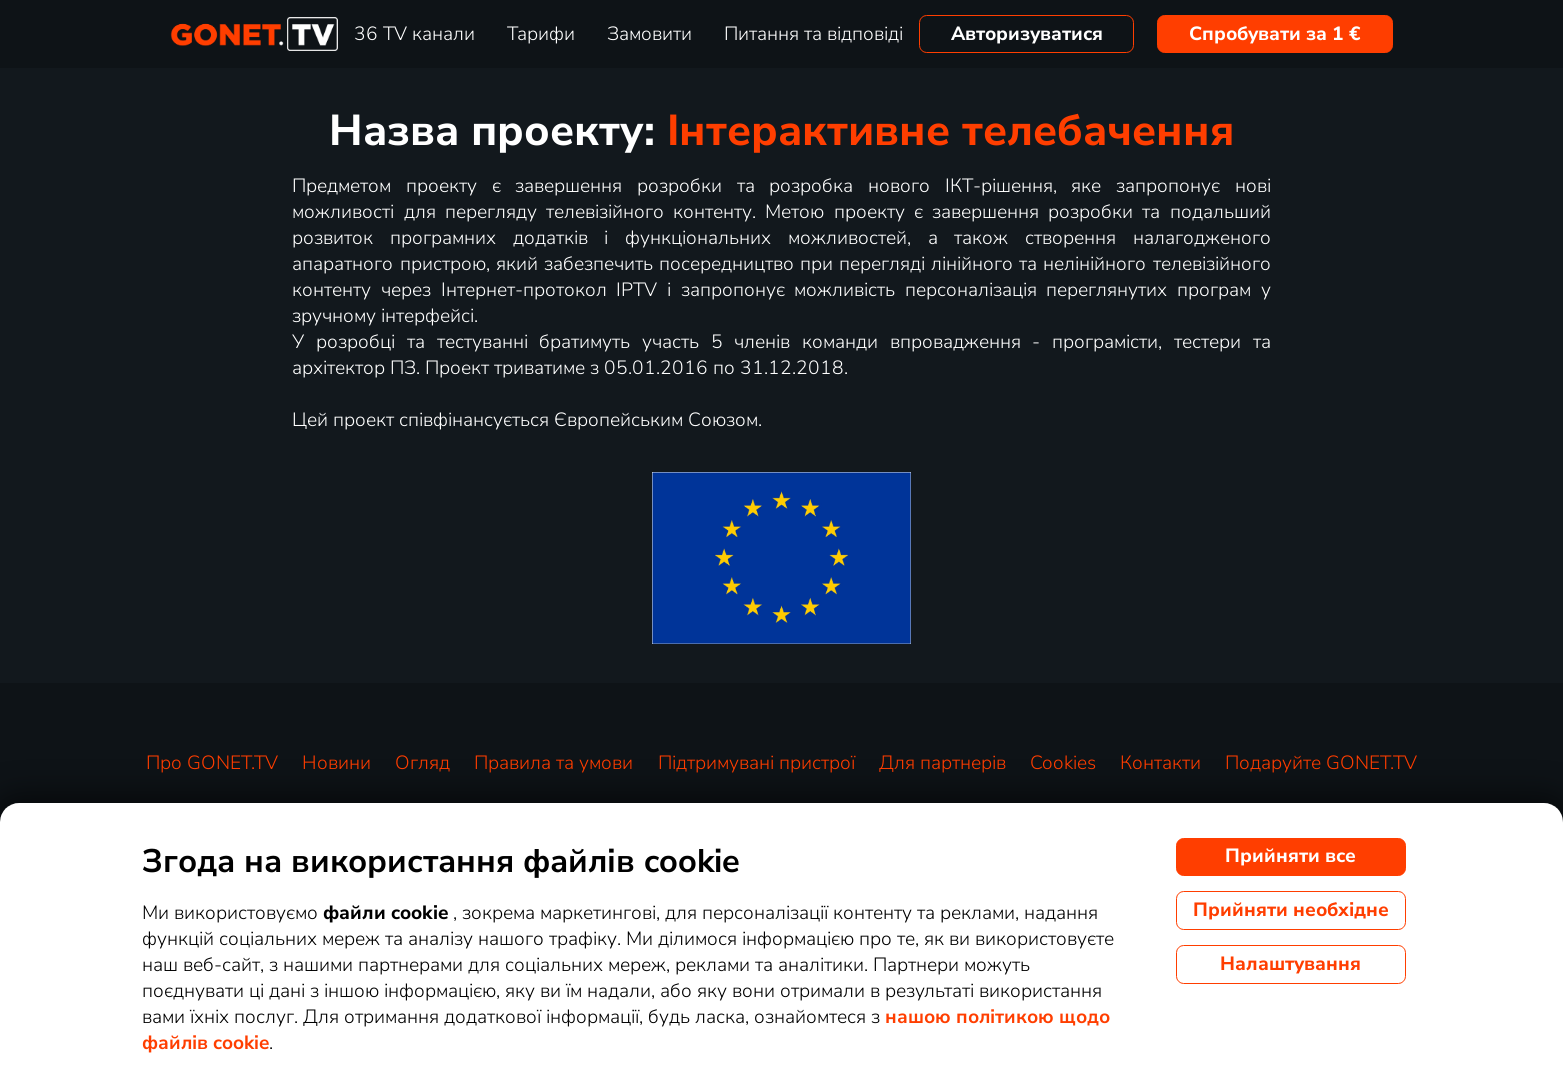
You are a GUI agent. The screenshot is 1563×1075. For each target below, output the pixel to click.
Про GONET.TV (212, 763)
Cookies (1063, 763)
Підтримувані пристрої (756, 763)
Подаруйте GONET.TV (1321, 763)
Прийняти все (1290, 856)
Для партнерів (942, 763)
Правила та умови (553, 763)
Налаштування (1290, 964)
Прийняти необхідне (1291, 910)
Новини (336, 763)
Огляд (422, 763)
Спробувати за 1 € (1275, 34)
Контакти (1160, 763)
